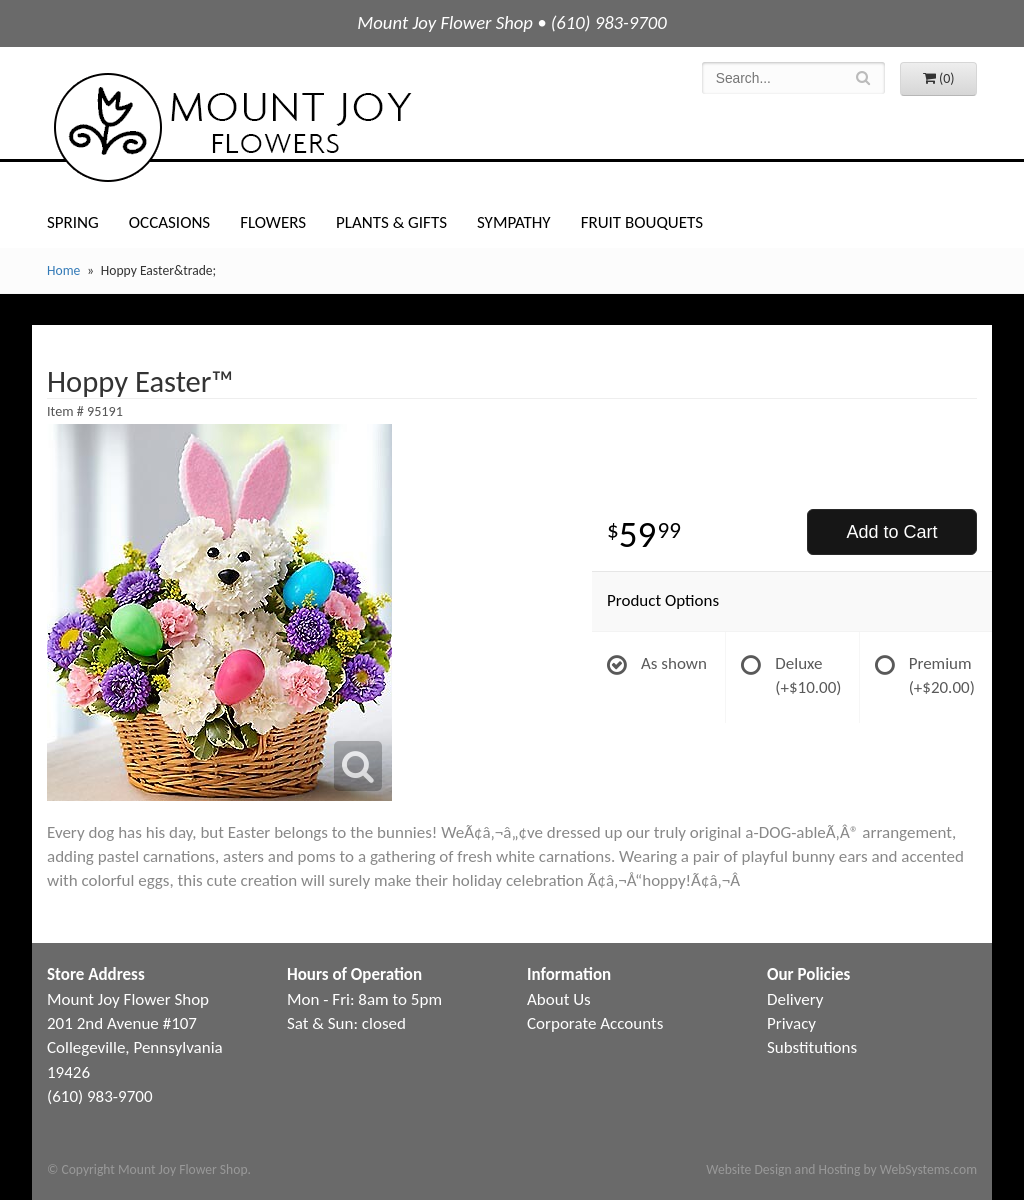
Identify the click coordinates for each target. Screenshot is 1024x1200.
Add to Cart (891, 532)
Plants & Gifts (391, 222)
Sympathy (514, 222)
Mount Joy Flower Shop (231, 127)
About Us (559, 999)
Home (63, 270)
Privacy (791, 1023)
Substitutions (812, 1047)
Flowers (273, 222)
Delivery (795, 999)
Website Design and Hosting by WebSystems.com (841, 1169)
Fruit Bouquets (642, 222)
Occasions (169, 222)
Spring (73, 222)
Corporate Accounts (595, 1023)
